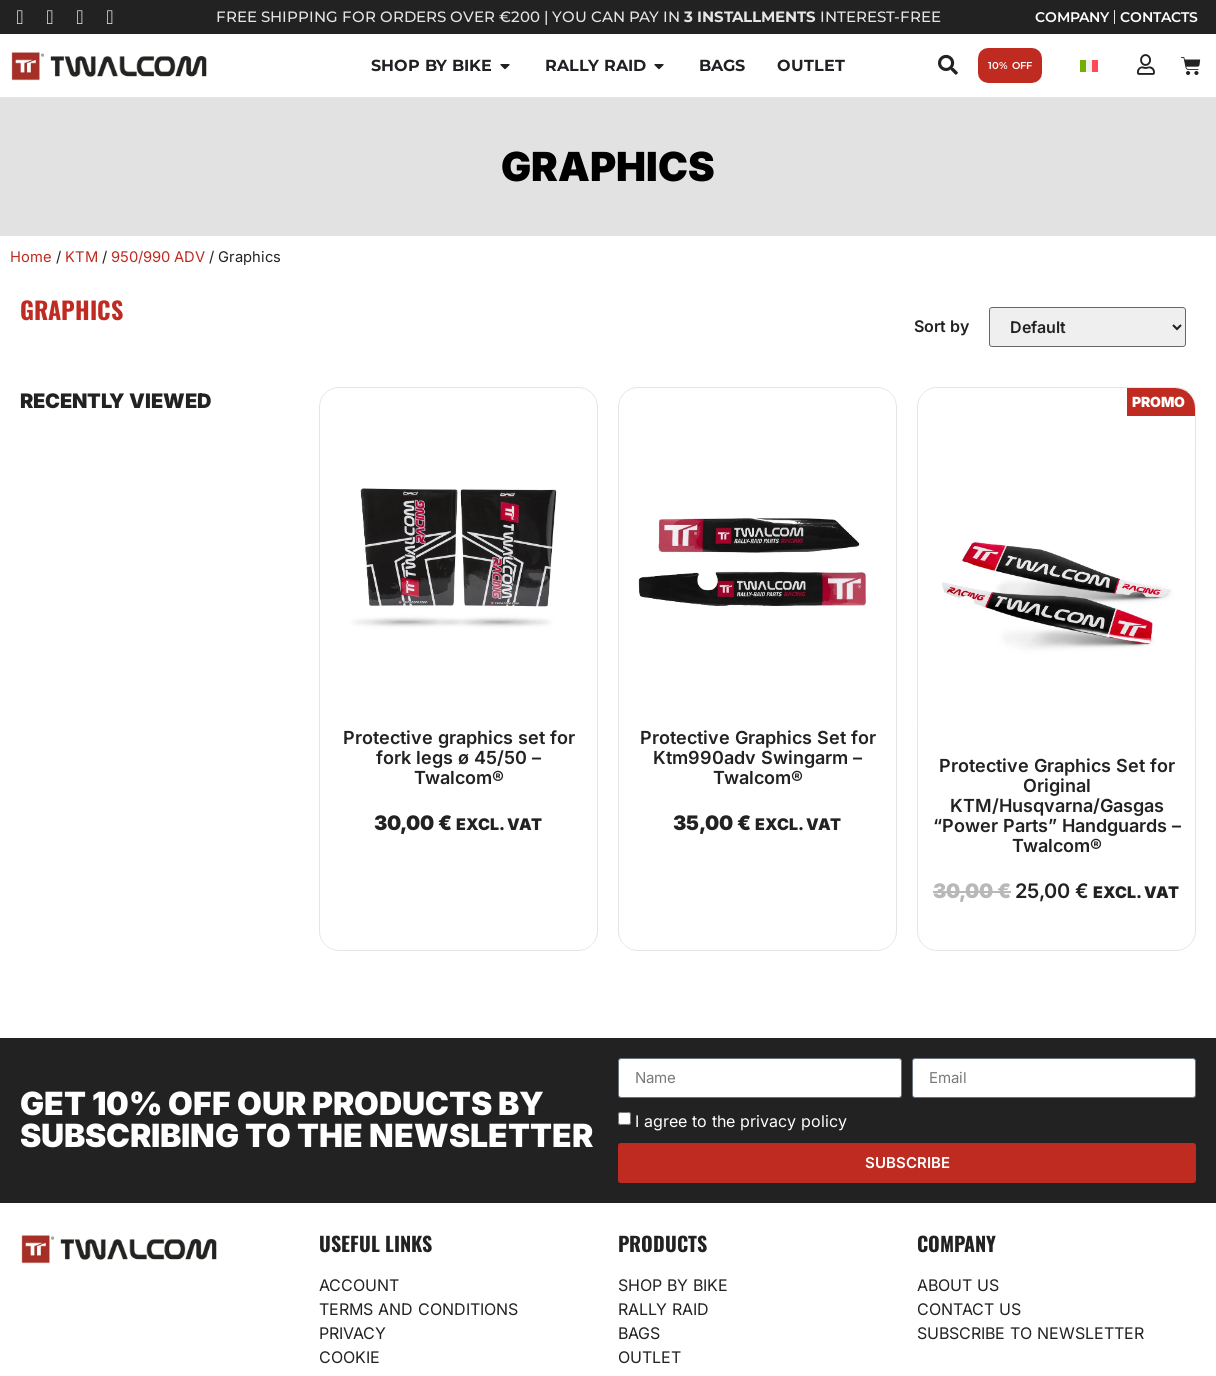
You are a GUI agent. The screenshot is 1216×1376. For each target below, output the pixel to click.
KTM (81, 257)
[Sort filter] (1087, 327)
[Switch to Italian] (1089, 65)
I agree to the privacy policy (741, 1121)
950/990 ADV (158, 257)
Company (1072, 17)
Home (31, 257)
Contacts (1159, 17)
